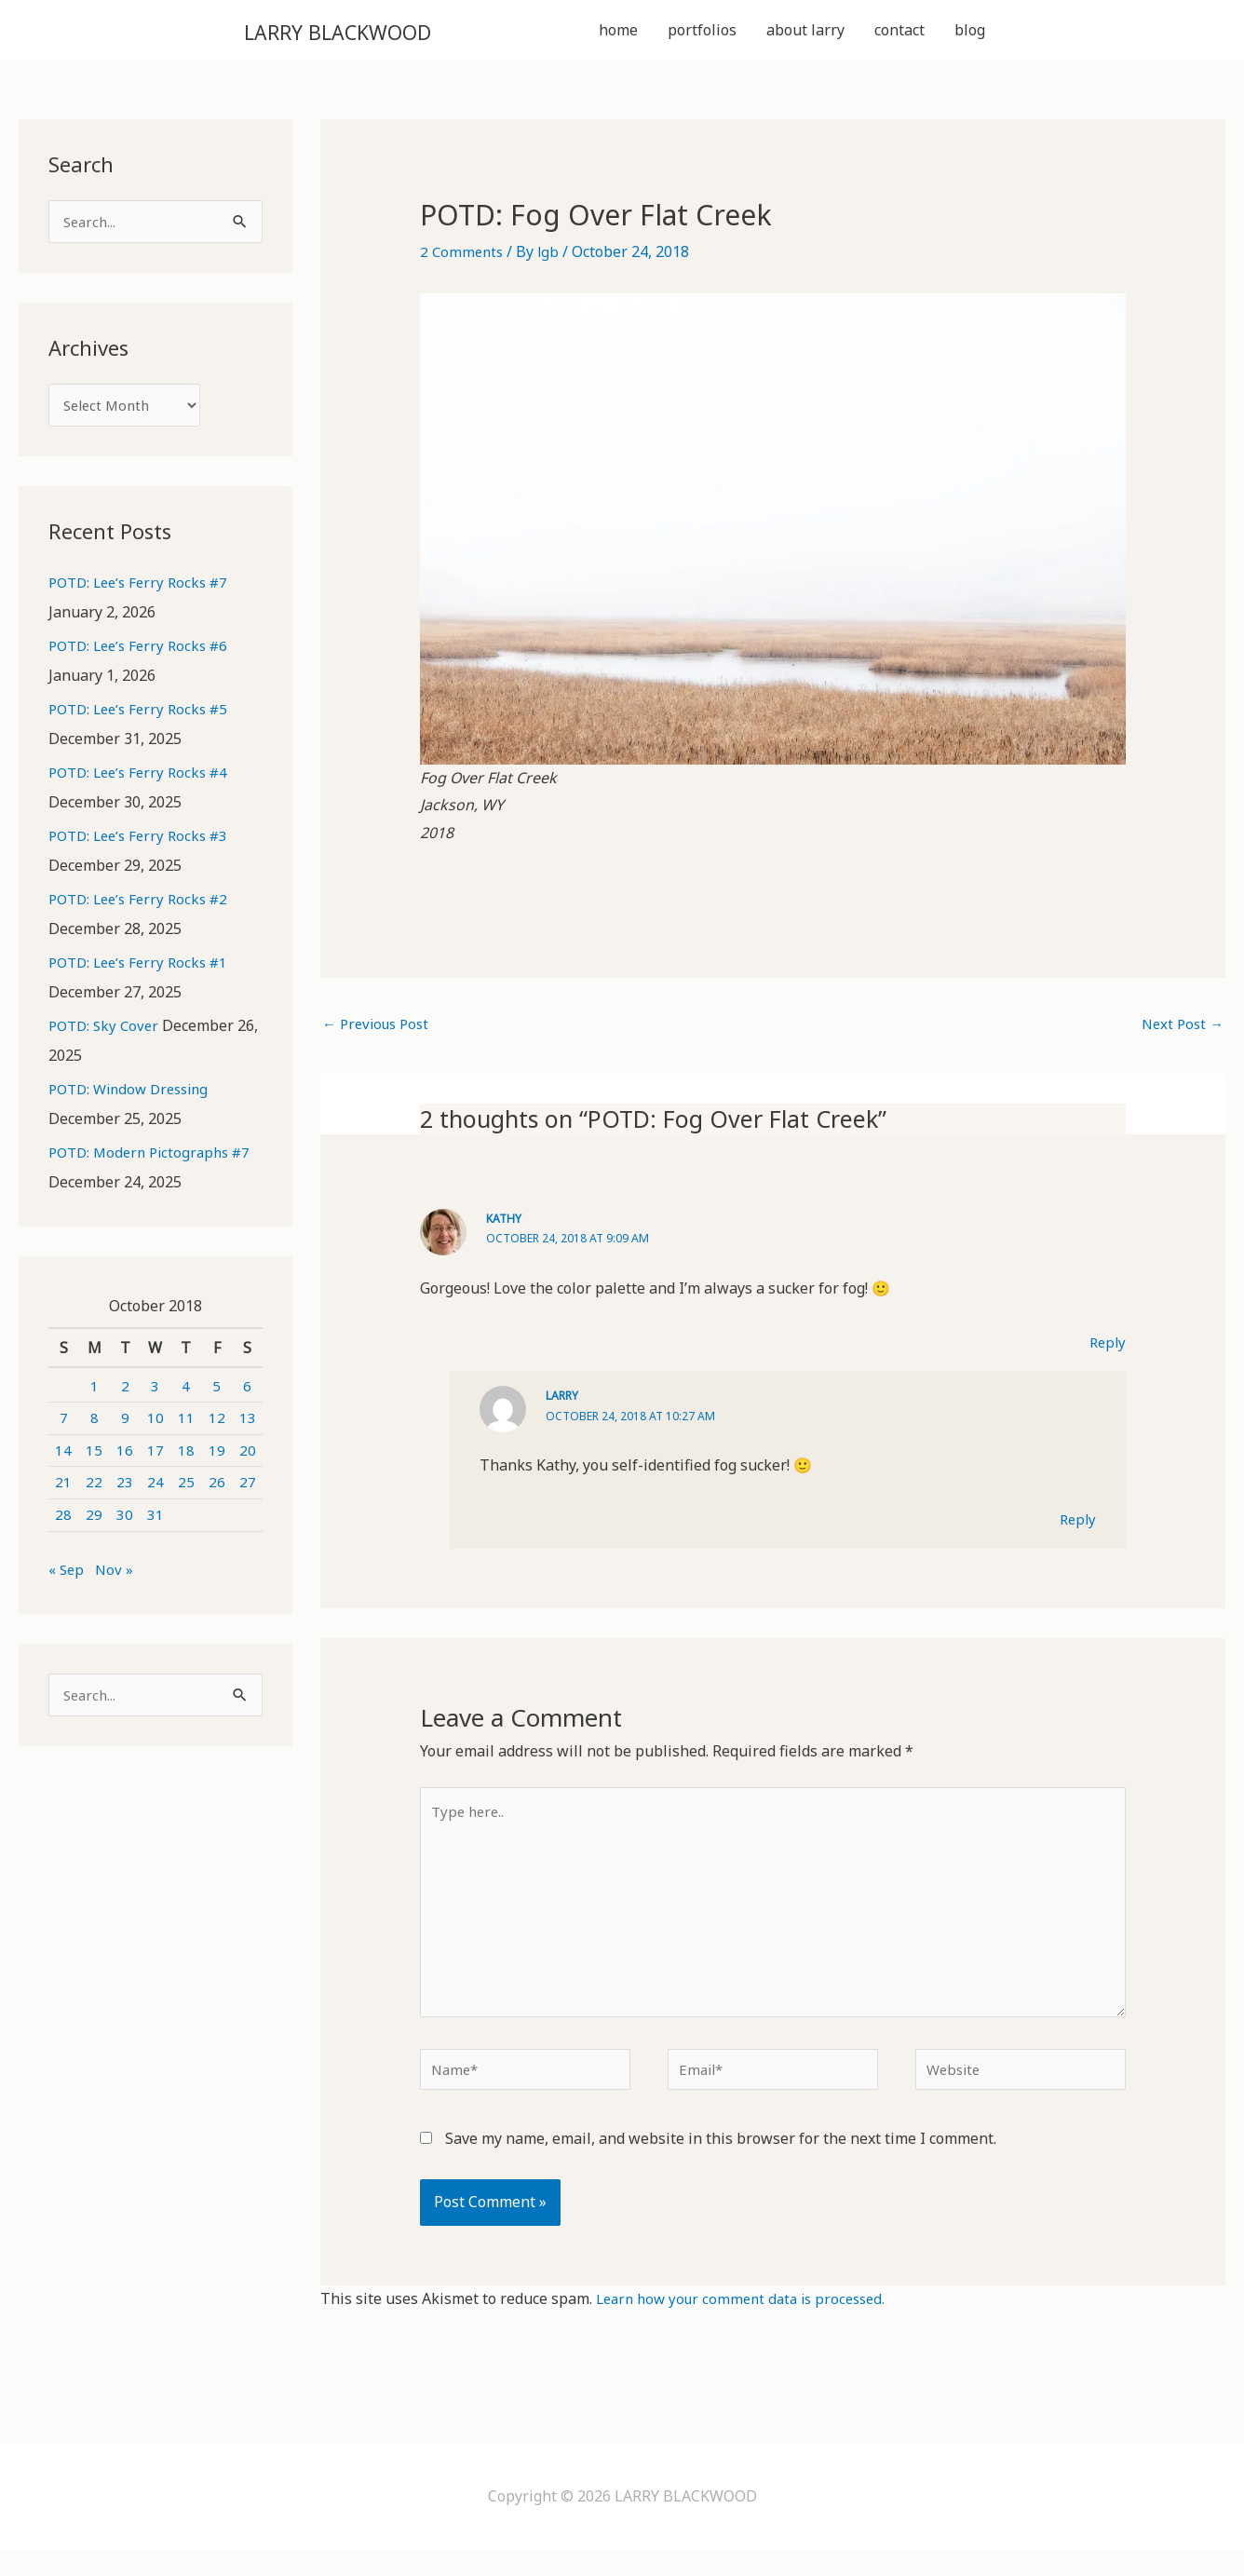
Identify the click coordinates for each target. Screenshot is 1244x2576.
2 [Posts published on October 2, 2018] (125, 1394)
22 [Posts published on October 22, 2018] (94, 1491)
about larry (805, 31)
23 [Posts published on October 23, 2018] (124, 1491)
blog (969, 31)
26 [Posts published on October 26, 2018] (217, 1491)
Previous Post (379, 1029)
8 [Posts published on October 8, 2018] (94, 1427)
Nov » (116, 1577)
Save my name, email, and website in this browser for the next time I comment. (720, 2164)
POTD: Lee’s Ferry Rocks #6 (143, 654)
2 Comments (463, 255)
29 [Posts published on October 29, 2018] (94, 1523)
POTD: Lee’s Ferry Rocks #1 (143, 971)
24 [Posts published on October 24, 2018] (155, 1491)
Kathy (504, 1223)
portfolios (702, 31)
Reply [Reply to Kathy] (1106, 1347)
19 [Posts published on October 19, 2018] (217, 1458)
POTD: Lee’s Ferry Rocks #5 (143, 718)
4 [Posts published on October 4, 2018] (186, 1394)
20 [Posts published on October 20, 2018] (247, 1458)
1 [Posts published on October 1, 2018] (94, 1394)
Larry (563, 1401)
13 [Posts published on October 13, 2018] (247, 1427)
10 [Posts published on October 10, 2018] (155, 1427)
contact (899, 31)
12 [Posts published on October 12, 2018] (217, 1427)
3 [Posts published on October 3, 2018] (155, 1394)
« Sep (67, 1577)
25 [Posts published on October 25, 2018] (186, 1491)
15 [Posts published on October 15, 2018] (94, 1458)
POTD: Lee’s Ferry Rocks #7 (143, 591)
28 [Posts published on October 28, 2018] (63, 1523)
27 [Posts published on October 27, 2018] (247, 1491)
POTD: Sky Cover (106, 1034)
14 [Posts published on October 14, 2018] (63, 1458)
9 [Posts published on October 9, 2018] (125, 1427)
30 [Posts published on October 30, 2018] (124, 1523)
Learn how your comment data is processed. (748, 2323)
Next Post (1180, 1029)
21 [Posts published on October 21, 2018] (63, 1491)
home (618, 31)
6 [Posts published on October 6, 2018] (247, 1394)
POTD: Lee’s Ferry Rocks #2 (143, 908)
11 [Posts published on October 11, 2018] (186, 1427)
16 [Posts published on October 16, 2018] (124, 1458)
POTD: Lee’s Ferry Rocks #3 (143, 844)
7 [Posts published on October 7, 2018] (64, 1427)
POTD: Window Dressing (134, 1098)
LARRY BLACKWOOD (378, 31)
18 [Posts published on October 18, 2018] (186, 1458)
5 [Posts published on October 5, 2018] (216, 1394)
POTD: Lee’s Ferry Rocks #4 (143, 781)
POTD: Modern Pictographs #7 (155, 1161)
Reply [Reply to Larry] (1076, 1525)
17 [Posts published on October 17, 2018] (155, 1458)
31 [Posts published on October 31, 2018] (155, 1523)
